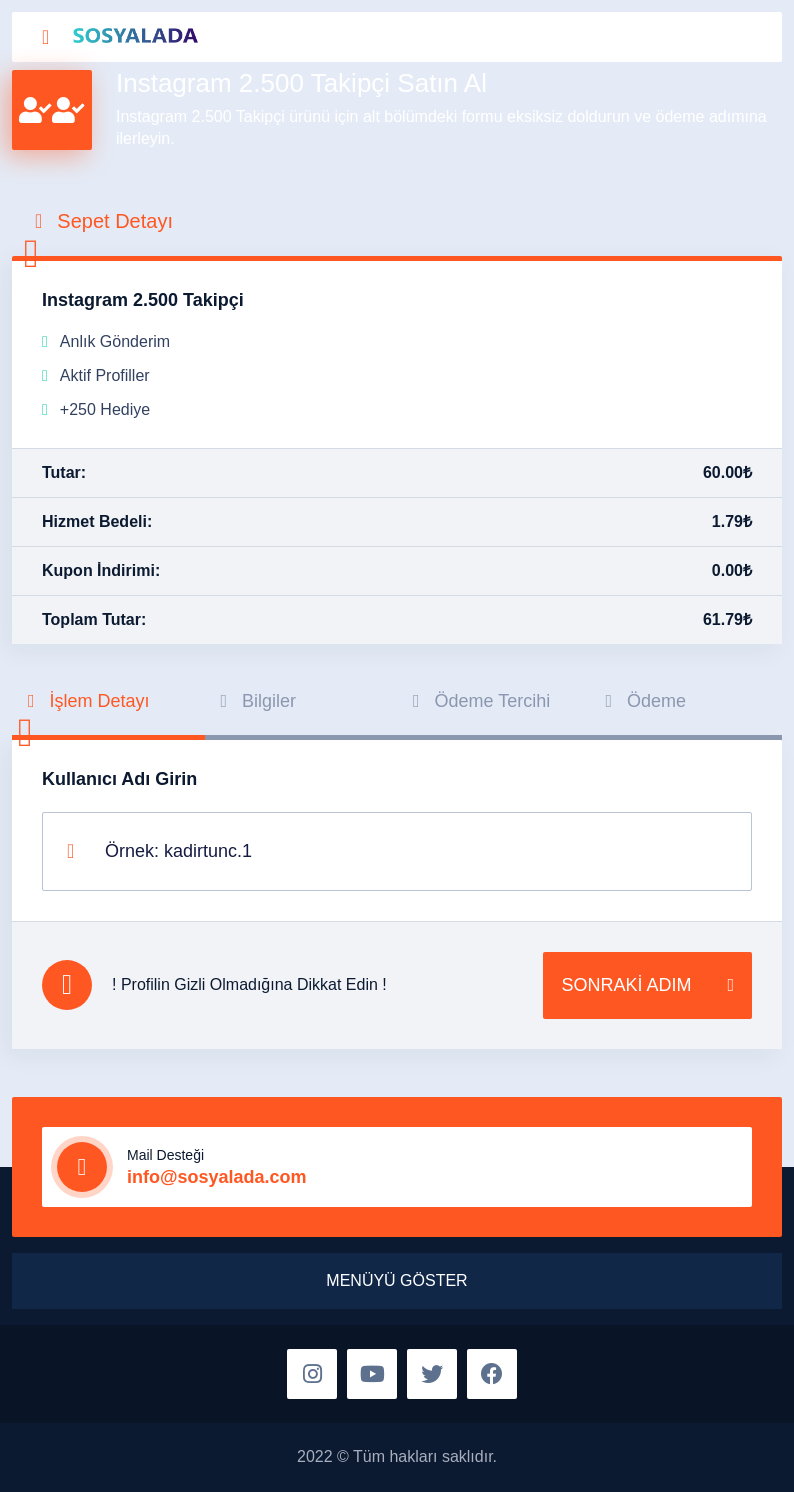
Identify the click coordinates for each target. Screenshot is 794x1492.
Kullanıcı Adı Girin (119, 779)
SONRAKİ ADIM (647, 985)
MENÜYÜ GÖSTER (396, 1280)
